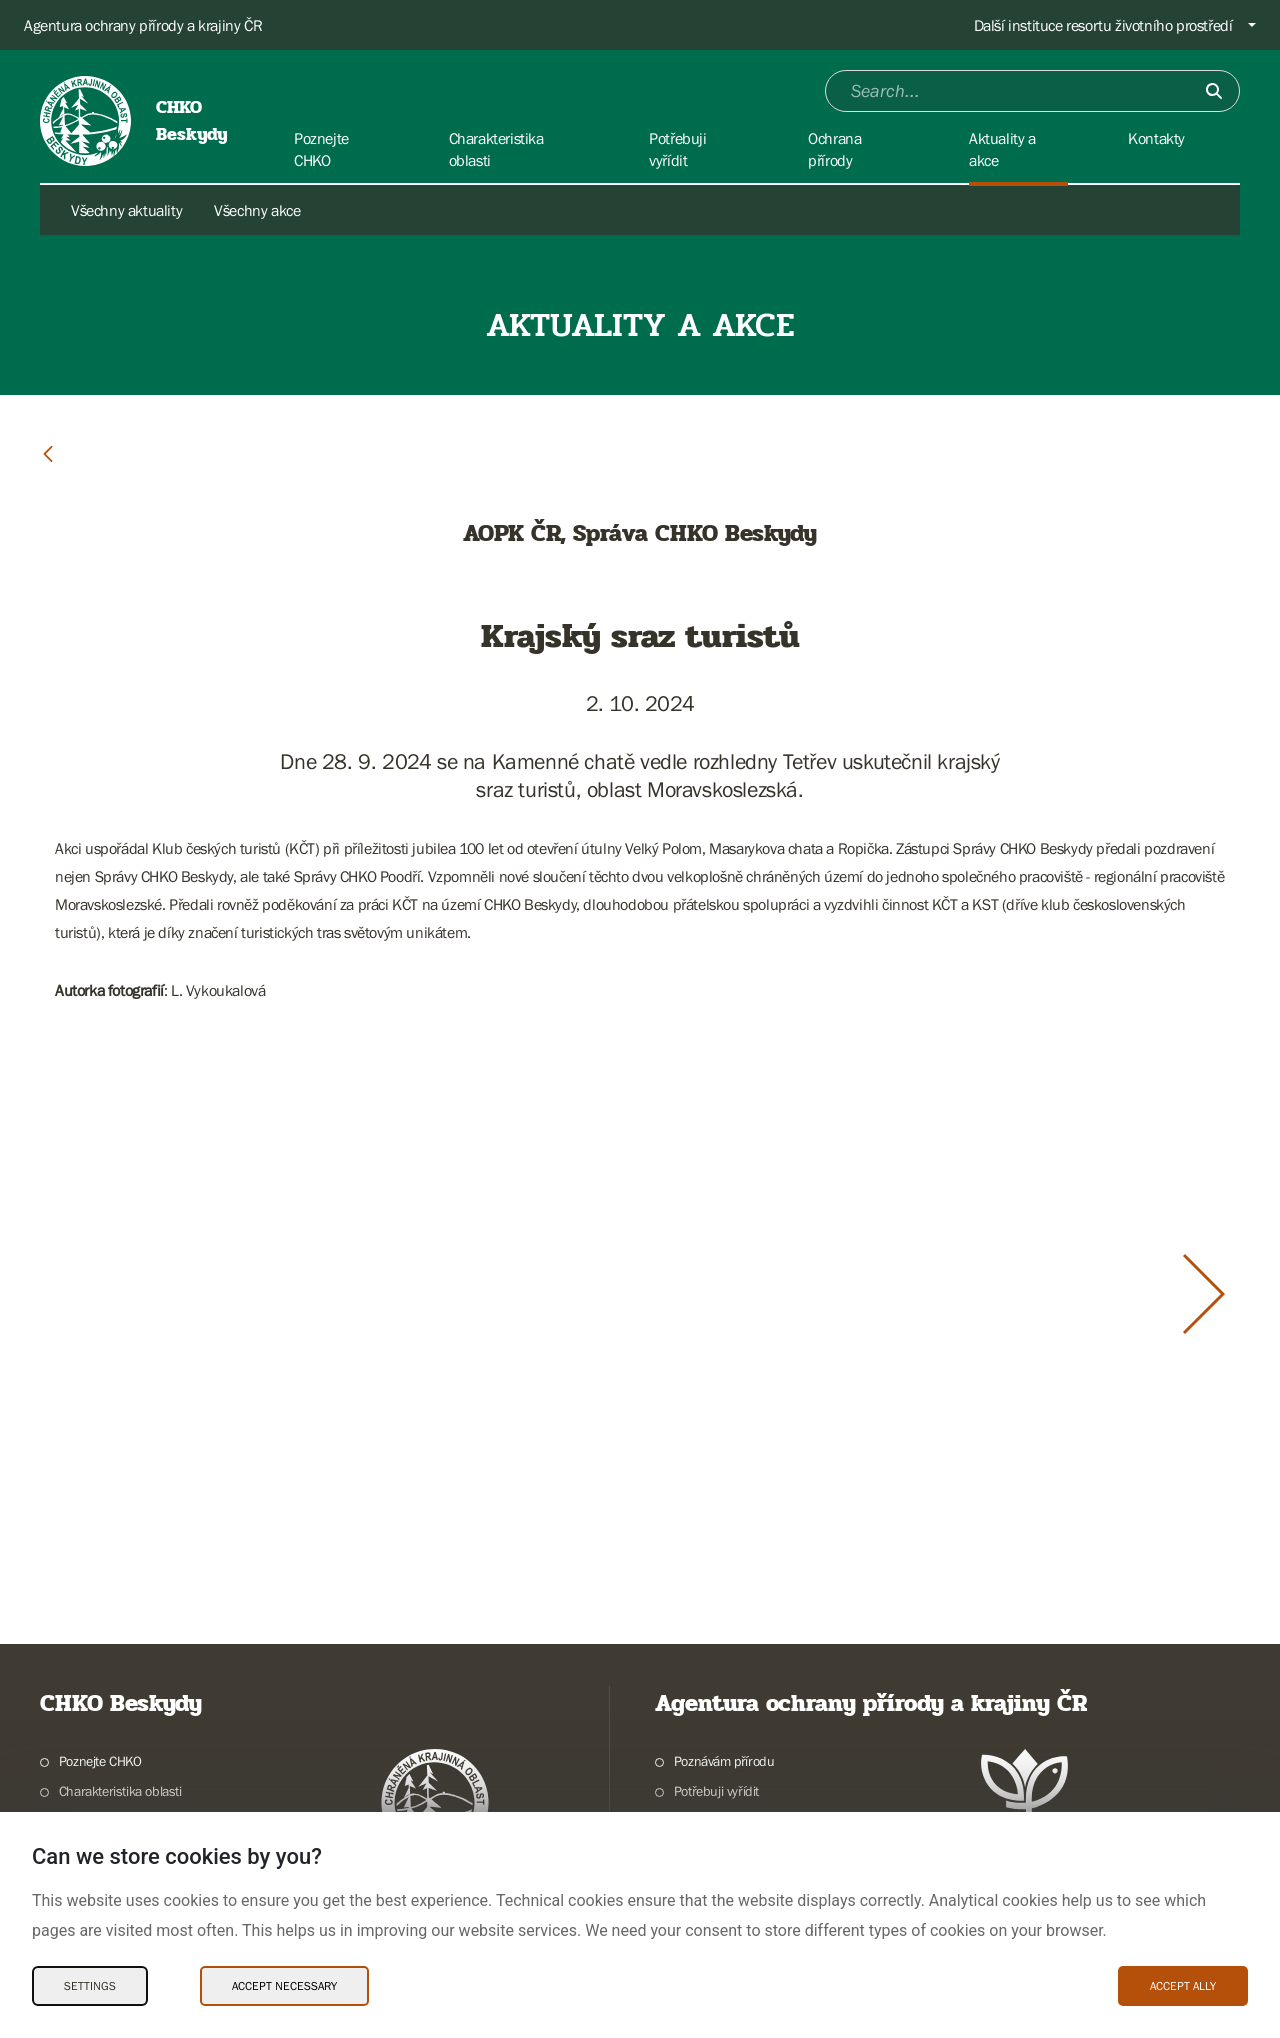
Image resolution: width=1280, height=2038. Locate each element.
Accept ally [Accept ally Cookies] (1183, 1986)
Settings (90, 1986)
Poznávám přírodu (724, 1761)
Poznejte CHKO (100, 1761)
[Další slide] (1204, 1294)
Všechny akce (257, 210)
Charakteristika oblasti (120, 1791)
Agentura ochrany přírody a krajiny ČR (143, 25)
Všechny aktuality (126, 210)
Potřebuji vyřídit (716, 1791)
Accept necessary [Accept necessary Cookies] (284, 1986)
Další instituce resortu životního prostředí (1103, 25)
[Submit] (1214, 91)
